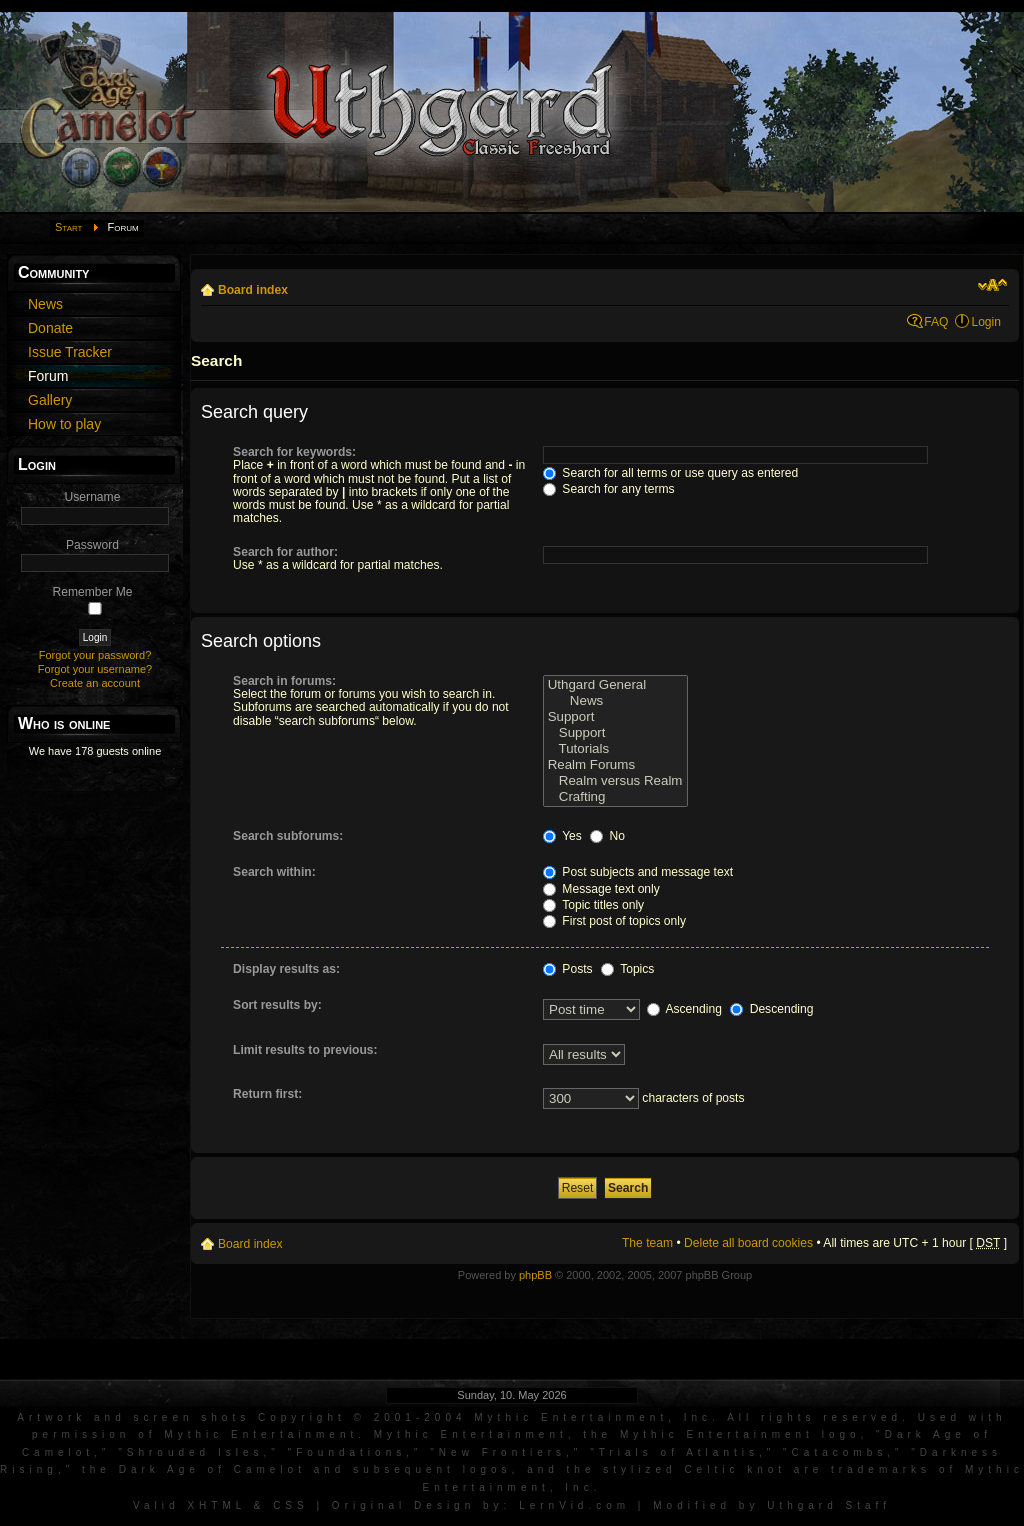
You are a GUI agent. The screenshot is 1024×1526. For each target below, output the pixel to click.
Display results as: (286, 969)
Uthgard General (615, 685)
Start (69, 227)
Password (92, 545)
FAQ (936, 322)
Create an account (95, 683)
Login (986, 322)
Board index (253, 290)
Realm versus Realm (615, 781)
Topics (627, 969)
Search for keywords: (294, 452)
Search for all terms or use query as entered (670, 473)
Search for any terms (609, 489)
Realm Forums (615, 765)
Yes (562, 836)
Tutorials (615, 749)
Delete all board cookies (748, 1243)
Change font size (992, 285)
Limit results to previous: (305, 1050)
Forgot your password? (95, 655)
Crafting (615, 797)
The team (647, 1243)
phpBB (535, 1275)
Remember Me (93, 592)
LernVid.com (574, 1505)
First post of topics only (614, 921)
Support (615, 717)
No (607, 836)
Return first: (267, 1094)
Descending (771, 1009)
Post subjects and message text (638, 872)
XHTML (216, 1505)
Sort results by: (277, 1005)
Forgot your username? (95, 669)
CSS (291, 1505)
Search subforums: (288, 836)
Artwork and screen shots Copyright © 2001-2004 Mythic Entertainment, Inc (364, 1417)
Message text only (601, 889)
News (615, 701)
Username (93, 497)
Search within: (274, 872)
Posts (568, 969)
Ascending (684, 1009)
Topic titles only (593, 905)
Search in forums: (284, 681)
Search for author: (285, 552)
